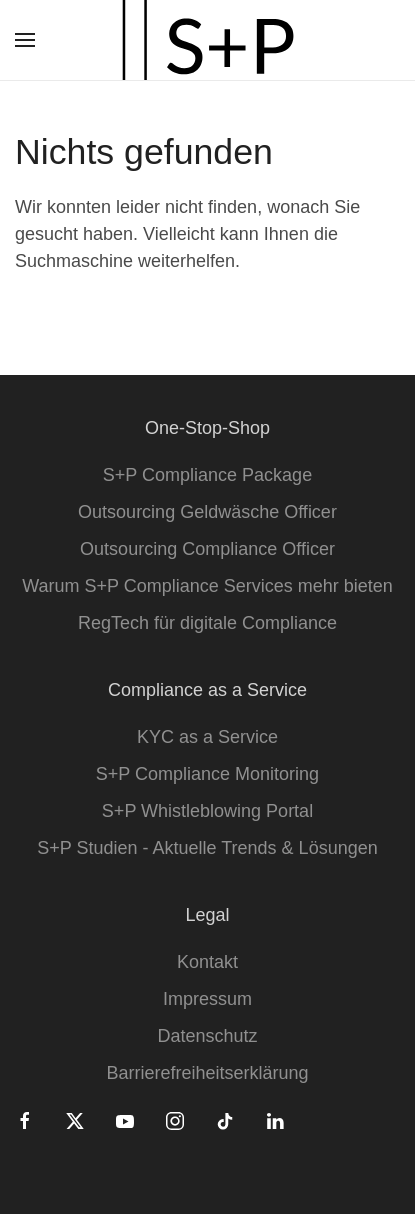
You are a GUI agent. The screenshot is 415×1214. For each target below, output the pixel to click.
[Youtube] (125, 1120)
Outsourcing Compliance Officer (207, 549)
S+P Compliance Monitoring (207, 774)
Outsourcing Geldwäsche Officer (207, 512)
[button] (25, 40)
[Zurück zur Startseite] (208, 40)
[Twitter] (75, 1120)
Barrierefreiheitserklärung (207, 1073)
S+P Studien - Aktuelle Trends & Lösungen (207, 848)
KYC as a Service (207, 737)
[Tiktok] (225, 1120)
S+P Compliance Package (207, 475)
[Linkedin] (275, 1120)
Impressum (207, 999)
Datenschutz (207, 1036)
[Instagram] (175, 1120)
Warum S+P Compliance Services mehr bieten (207, 586)
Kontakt (207, 962)
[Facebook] (25, 1120)
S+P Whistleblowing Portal (207, 811)
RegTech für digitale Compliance (207, 623)
